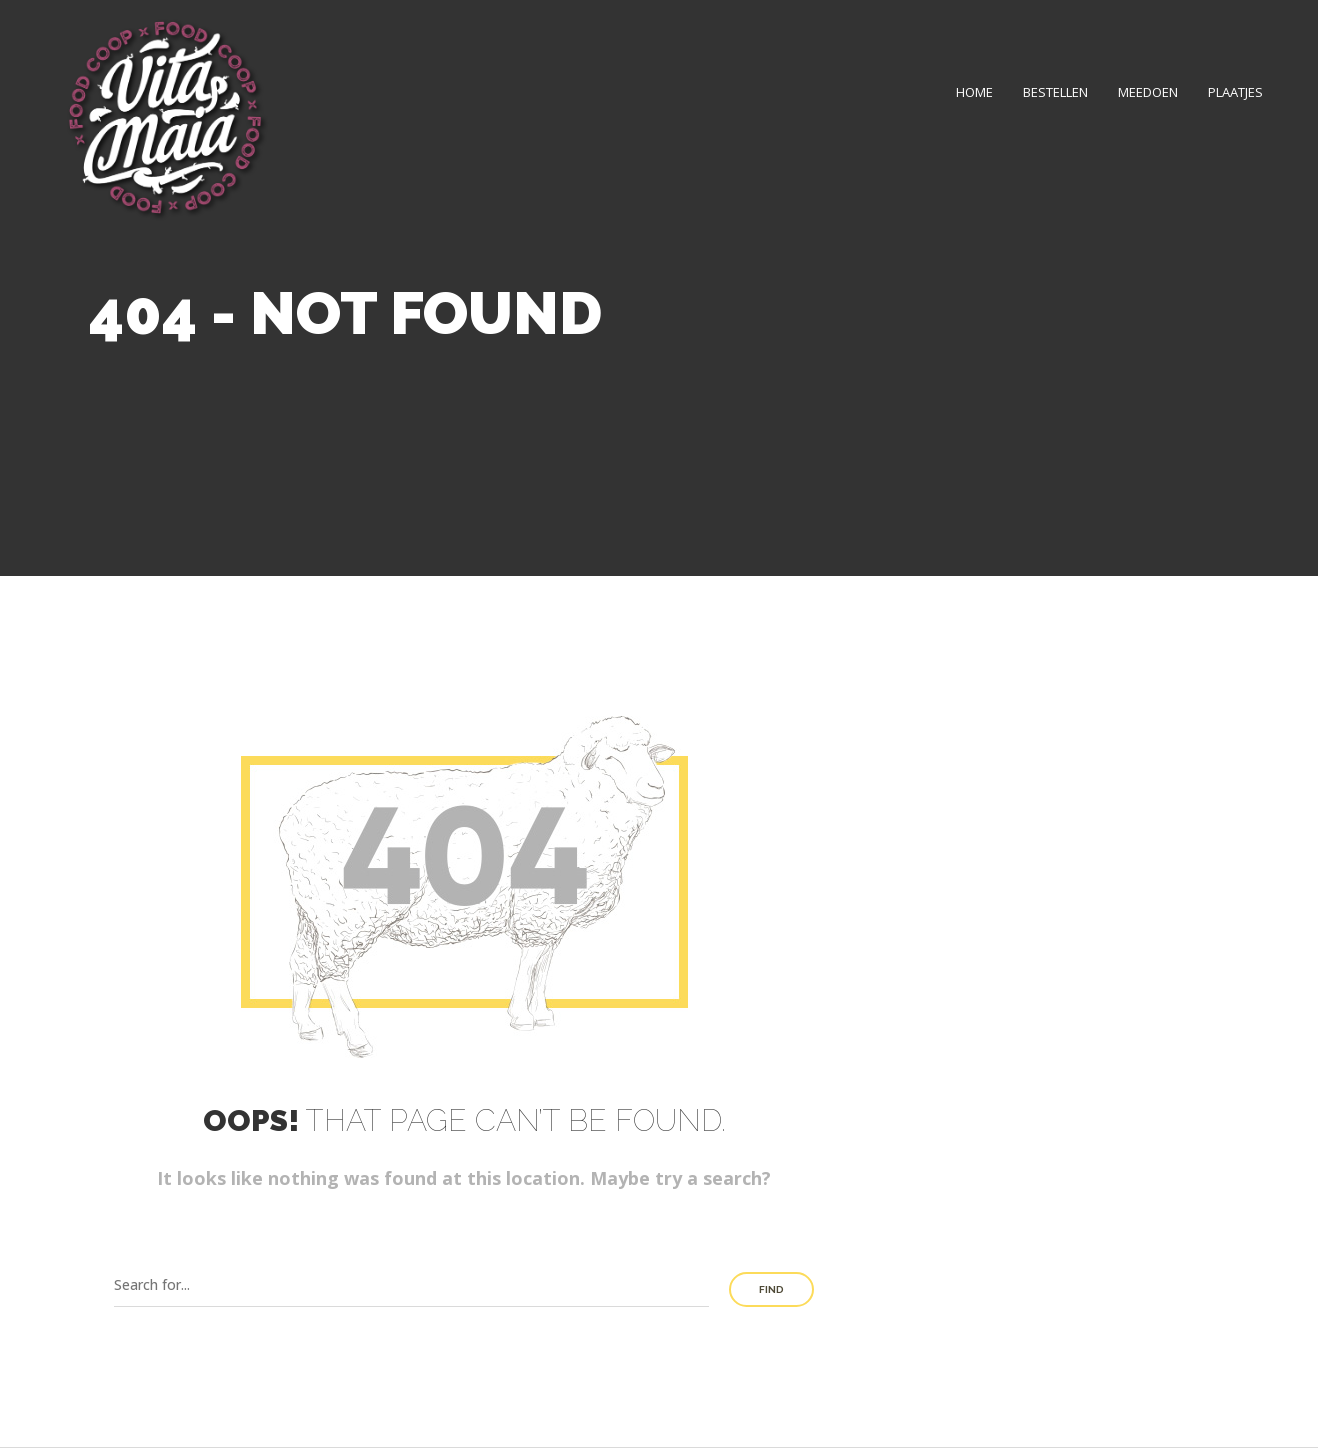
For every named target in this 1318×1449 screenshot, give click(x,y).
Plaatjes (1235, 92)
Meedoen (1148, 92)
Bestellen (1055, 92)
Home (974, 92)
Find (771, 1289)
